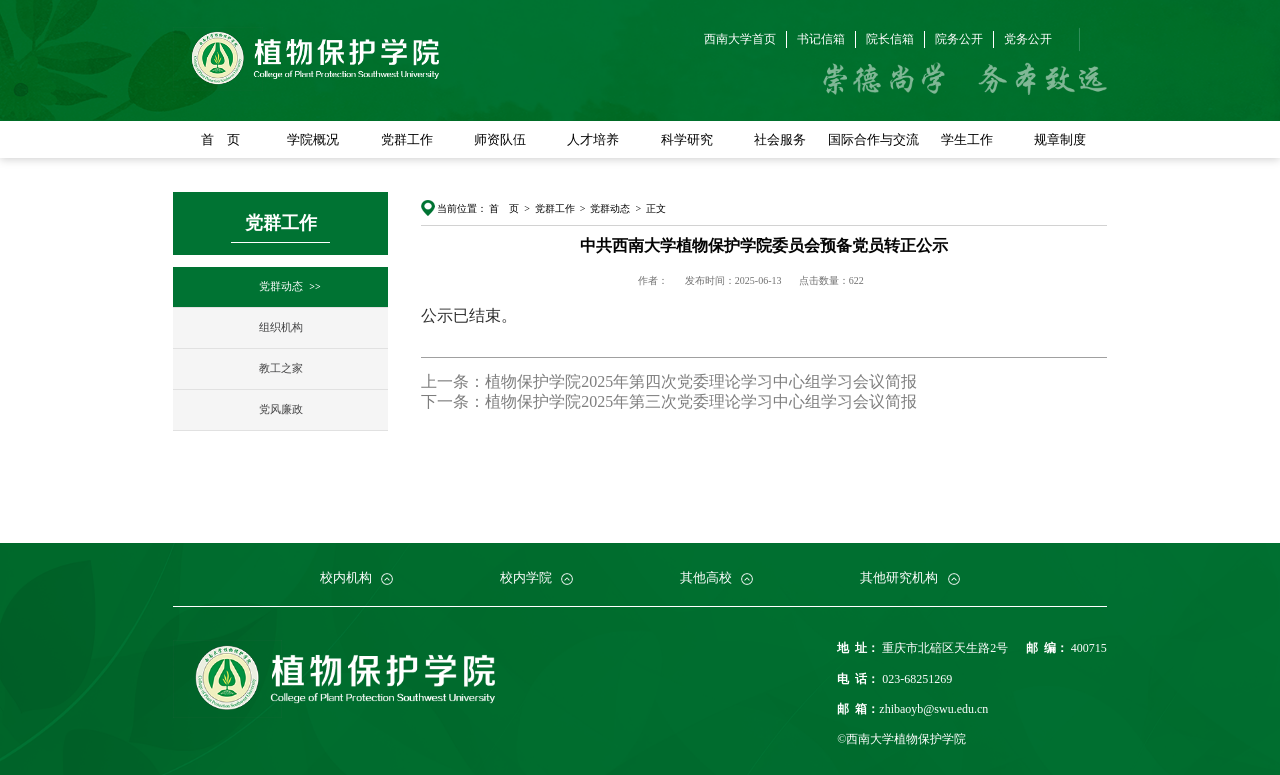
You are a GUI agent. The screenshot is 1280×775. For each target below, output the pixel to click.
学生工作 (967, 139)
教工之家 (281, 368)
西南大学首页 (740, 39)
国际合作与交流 (873, 139)
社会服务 (780, 139)
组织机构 (281, 327)
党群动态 (281, 286)
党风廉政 (281, 409)
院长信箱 (890, 39)
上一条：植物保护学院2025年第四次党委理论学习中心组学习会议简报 (669, 381)
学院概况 (313, 139)
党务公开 (1028, 39)
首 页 (220, 139)
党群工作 (407, 139)
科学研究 (687, 139)
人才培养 (593, 139)
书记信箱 (821, 39)
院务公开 (959, 39)
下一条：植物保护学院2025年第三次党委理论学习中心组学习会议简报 (669, 401)
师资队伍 (500, 139)
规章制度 (1060, 139)
